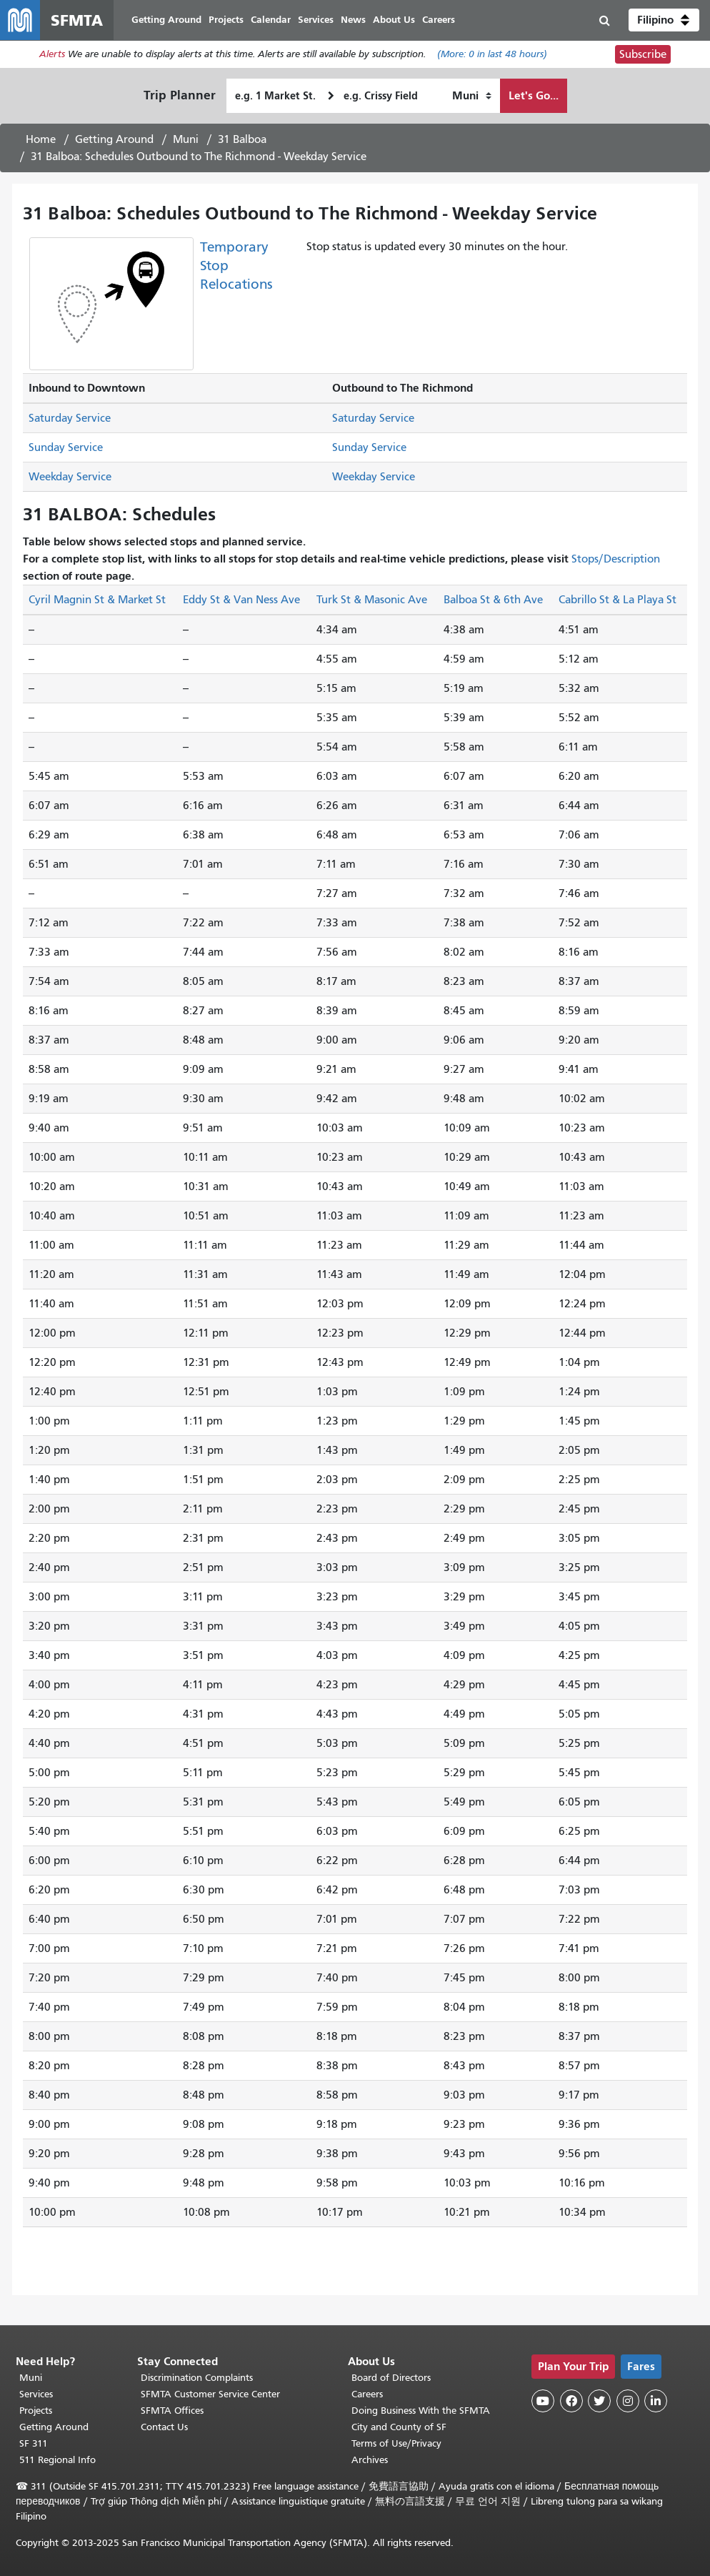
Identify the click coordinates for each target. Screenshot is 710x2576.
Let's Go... (534, 95)
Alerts (52, 55)
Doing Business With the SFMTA (420, 2410)
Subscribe (642, 54)
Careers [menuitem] (438, 20)
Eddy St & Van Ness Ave (241, 599)
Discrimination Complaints (197, 2378)
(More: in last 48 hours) (492, 55)
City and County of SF (398, 2427)
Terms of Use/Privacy (396, 2443)
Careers (367, 2394)
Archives (369, 2460)
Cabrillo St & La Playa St (617, 599)
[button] (664, 20)
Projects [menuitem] (226, 20)
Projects (35, 2410)
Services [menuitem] (316, 20)
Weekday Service (70, 476)
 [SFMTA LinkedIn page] (656, 2401)
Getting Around (114, 139)
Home (41, 139)
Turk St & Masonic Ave (371, 599)
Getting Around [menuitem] (166, 20)
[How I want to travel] (472, 96)
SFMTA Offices (172, 2410)
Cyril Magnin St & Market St (97, 599)
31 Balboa (242, 139)
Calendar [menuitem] (271, 20)
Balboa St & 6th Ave (493, 599)
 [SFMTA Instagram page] (628, 2401)
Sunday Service (66, 447)
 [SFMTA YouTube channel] (542, 2401)
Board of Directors (391, 2378)
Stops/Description (615, 559)
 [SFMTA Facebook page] (571, 2401)
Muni (186, 139)
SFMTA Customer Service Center (210, 2394)
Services (36, 2394)
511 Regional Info (57, 2460)
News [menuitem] (353, 20)
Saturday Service (70, 418)
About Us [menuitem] (394, 20)
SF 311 (33, 2443)
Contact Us (164, 2427)
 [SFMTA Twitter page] (599, 2401)
